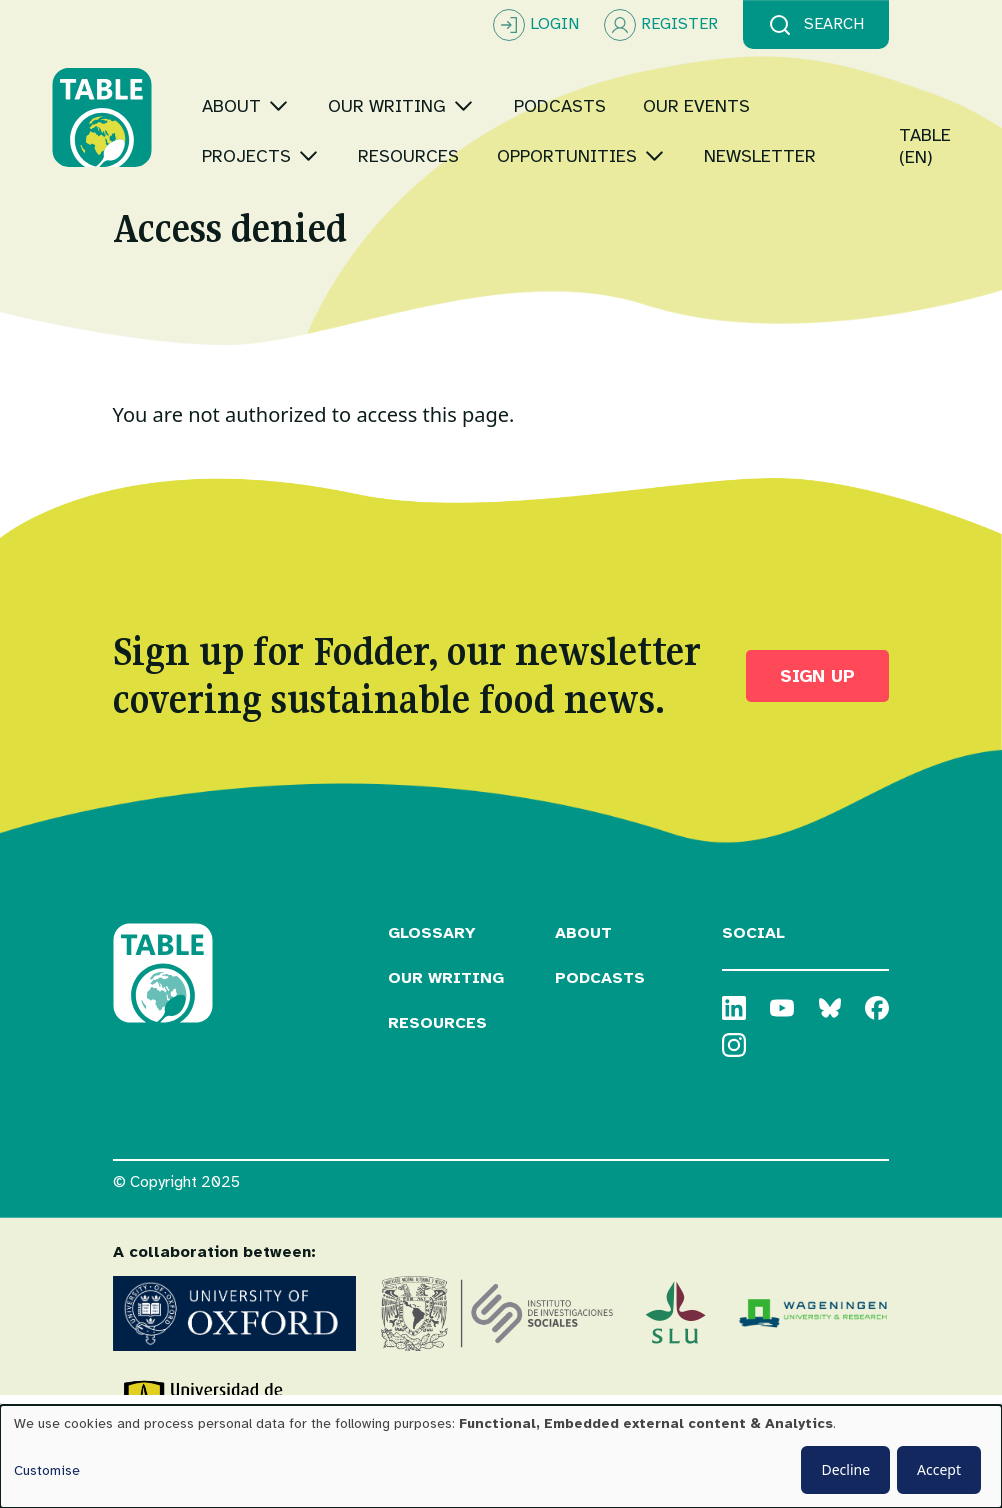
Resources (437, 1055)
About (583, 965)
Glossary (432, 965)
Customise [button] (47, 1470)
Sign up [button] (817, 708)
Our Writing (446, 1010)
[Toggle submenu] (339, 74)
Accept (939, 1469)
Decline (845, 1469)
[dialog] (501, 1456)
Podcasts (600, 1010)
